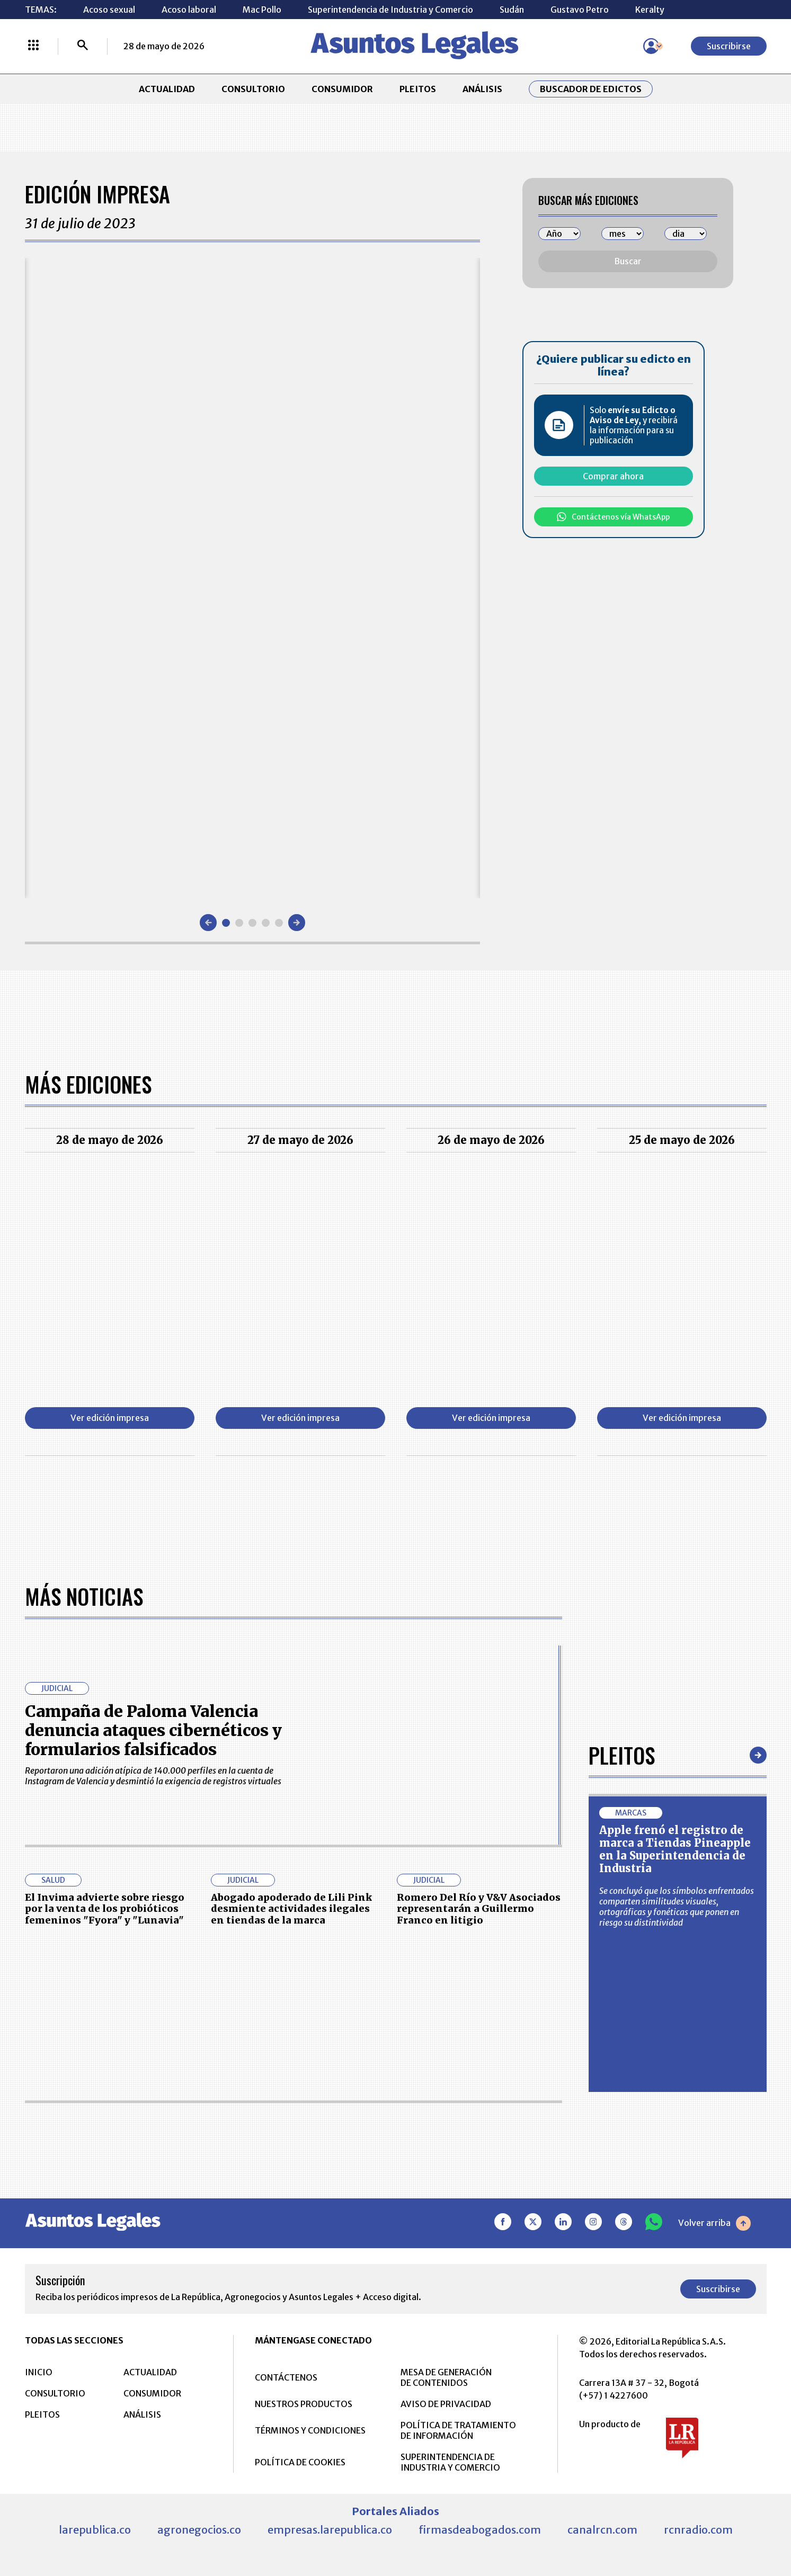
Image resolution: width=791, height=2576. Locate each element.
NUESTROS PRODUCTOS (303, 2404)
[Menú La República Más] (33, 46)
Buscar (628, 261)
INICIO (38, 2372)
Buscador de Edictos (591, 89)
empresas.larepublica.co (330, 2529)
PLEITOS (417, 89)
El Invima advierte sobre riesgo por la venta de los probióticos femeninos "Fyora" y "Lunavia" (104, 1908)
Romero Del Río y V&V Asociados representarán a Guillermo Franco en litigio (479, 1908)
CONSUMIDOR (342, 89)
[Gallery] (252, 578)
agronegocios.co (199, 2529)
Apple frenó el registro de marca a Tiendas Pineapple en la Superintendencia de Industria (675, 1849)
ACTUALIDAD (167, 89)
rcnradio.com (698, 2529)
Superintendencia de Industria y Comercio (390, 9)
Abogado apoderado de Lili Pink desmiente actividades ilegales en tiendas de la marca (291, 1908)
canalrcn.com (602, 2529)
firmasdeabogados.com (480, 2529)
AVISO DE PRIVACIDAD (446, 2404)
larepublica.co (95, 2529)
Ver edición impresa (109, 1417)
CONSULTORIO (253, 89)
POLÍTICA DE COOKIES (300, 2462)
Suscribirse (729, 46)
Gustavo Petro (579, 9)
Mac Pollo (262, 9)
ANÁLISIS (482, 89)
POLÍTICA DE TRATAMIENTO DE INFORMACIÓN (458, 2430)
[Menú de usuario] (651, 46)
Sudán (512, 9)
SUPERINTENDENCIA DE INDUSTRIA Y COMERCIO (450, 2462)
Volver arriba (714, 2223)
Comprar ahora (613, 476)
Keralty (649, 9)
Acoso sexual (109, 9)
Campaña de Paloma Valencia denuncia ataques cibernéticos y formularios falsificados (153, 1730)
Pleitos (622, 1755)
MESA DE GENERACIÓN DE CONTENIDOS (446, 2377)
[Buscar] (82, 46)
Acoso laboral (189, 9)
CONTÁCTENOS (286, 2377)
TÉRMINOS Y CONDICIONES (310, 2430)
